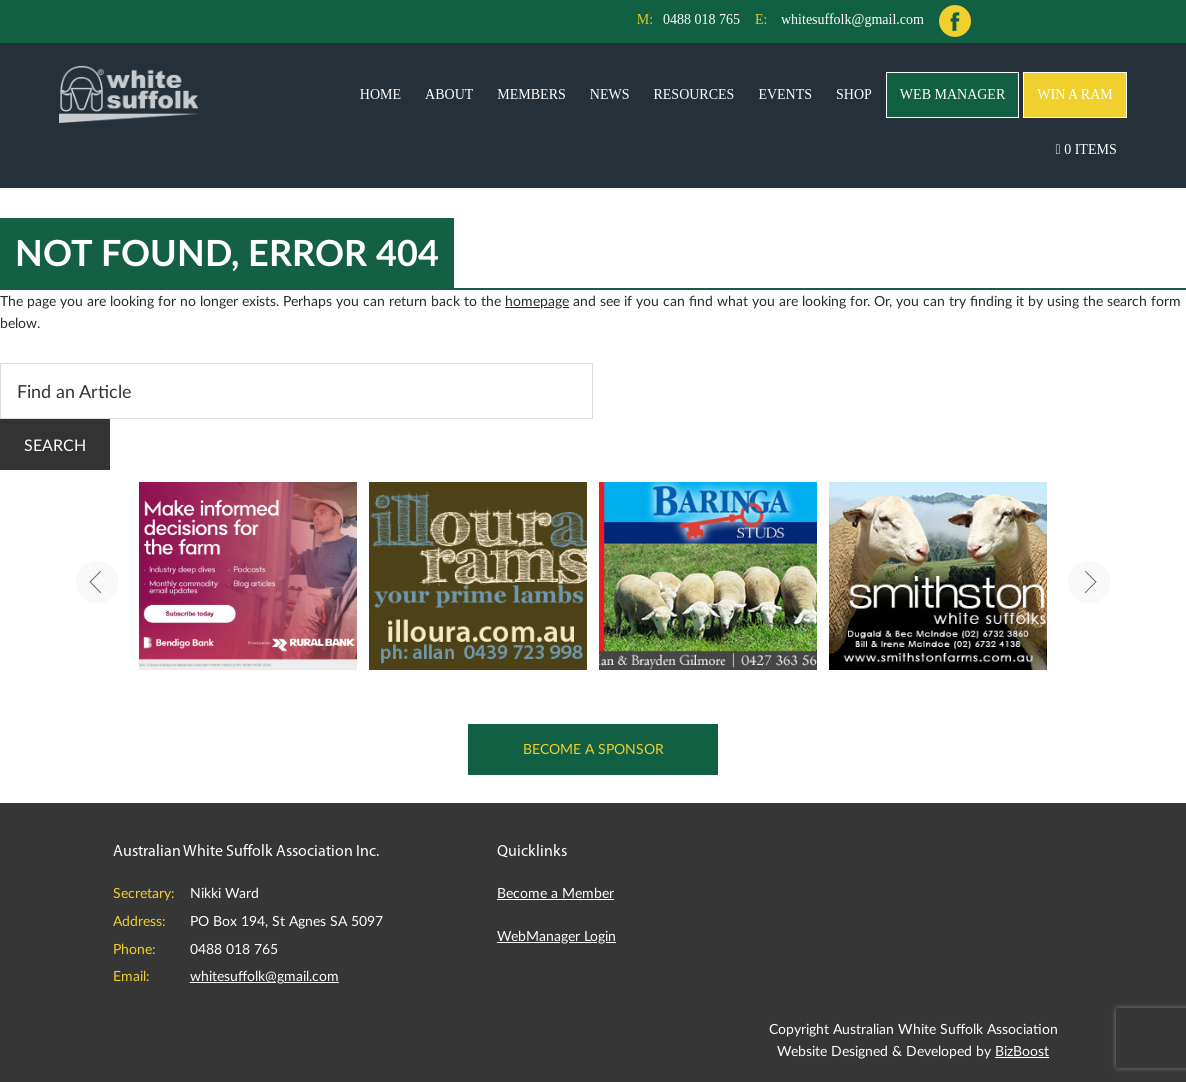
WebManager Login (556, 935)
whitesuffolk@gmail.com (852, 19)
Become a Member (555, 892)
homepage (537, 300)
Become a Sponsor (593, 748)
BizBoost (1022, 1050)
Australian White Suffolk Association (129, 93)
